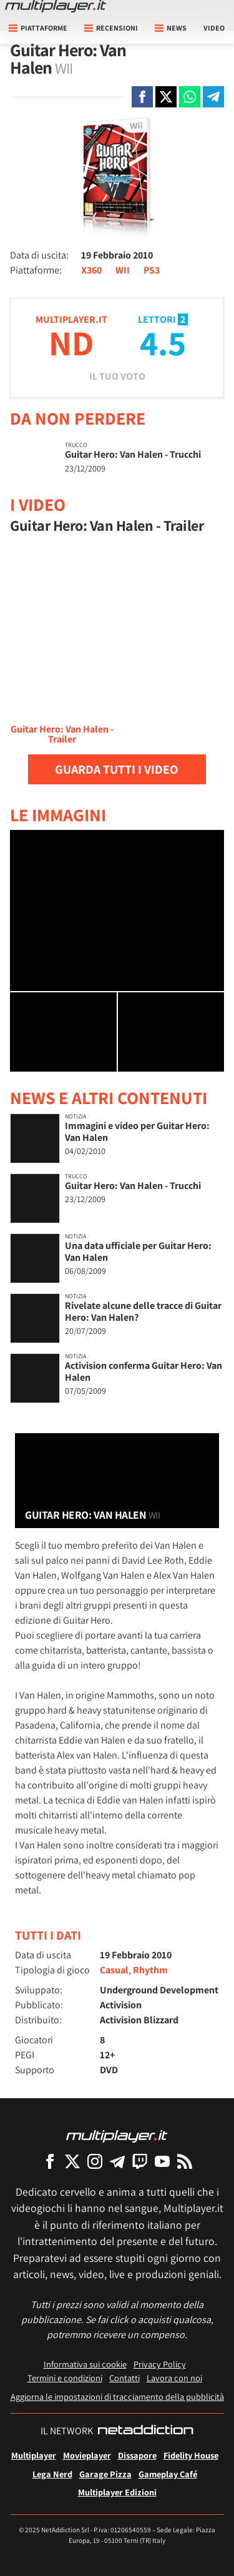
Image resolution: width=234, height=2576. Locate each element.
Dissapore (137, 2455)
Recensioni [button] (111, 27)
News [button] (171, 27)
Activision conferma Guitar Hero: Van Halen (143, 1371)
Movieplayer (87, 2455)
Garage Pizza (105, 2474)
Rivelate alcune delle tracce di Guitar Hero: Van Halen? (143, 1311)
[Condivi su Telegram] (213, 96)
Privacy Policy (160, 2364)
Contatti (124, 2378)
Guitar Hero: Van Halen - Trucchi (133, 454)
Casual (114, 1969)
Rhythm (150, 1969)
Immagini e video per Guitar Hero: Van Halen (137, 1131)
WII (122, 270)
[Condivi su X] (166, 96)
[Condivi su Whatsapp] (189, 96)
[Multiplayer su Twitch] (139, 2161)
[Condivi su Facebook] (142, 96)
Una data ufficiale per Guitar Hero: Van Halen (138, 1251)
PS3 (152, 270)
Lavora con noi (174, 2378)
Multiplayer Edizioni (117, 2492)
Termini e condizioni (64, 2378)
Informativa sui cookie (85, 2364)
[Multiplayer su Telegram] (117, 2161)
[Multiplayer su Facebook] (49, 2161)
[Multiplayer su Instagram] (94, 2161)
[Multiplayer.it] (55, 6)
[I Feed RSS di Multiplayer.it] (184, 2161)
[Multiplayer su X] (72, 2161)
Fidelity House (190, 2455)
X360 (91, 270)
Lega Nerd (52, 2474)
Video (214, 27)
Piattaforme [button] (38, 27)
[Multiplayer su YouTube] (162, 2161)
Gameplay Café (168, 2474)
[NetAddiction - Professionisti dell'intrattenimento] (145, 2431)
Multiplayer (33, 2455)
